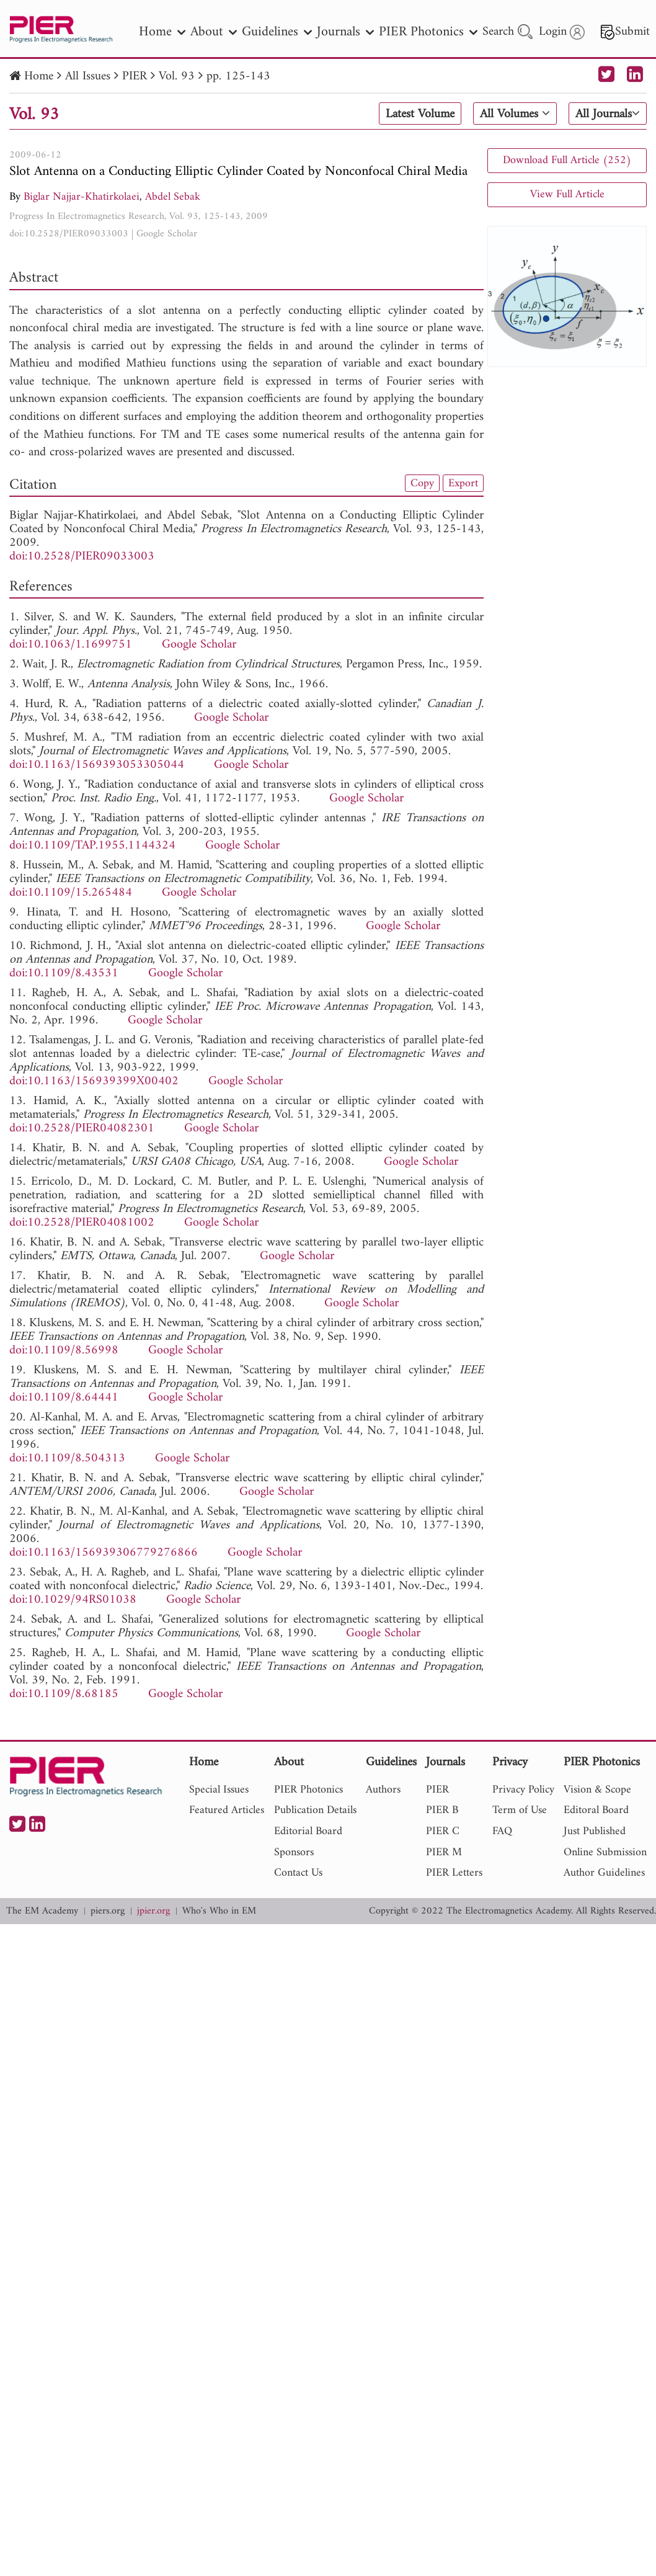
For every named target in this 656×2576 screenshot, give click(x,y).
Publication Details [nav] (315, 1810)
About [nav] (213, 32)
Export (463, 483)
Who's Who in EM (219, 1911)
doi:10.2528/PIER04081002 (81, 1223)
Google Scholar (166, 234)
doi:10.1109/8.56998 (63, 1351)
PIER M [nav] (444, 1852)
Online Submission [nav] (605, 1852)
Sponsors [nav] (294, 1852)
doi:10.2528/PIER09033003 (68, 234)
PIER (134, 76)
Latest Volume (420, 114)
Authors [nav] (383, 1789)
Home (38, 76)
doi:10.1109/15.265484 (70, 893)
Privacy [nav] (510, 1763)
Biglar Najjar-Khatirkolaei (82, 197)
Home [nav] (162, 32)
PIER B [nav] (442, 1810)
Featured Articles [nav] (226, 1810)
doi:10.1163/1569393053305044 (96, 765)
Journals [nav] (345, 32)
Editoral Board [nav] (596, 1810)
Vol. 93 (177, 76)
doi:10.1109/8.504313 (67, 1458)
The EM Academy (42, 1911)
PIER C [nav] (442, 1831)
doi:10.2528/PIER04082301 (81, 1128)
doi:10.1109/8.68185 (63, 1694)
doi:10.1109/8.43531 (63, 973)
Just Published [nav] (595, 1831)
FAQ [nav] (502, 1831)
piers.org (108, 1911)
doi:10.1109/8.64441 (63, 1398)
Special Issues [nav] (219, 1789)
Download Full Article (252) (567, 160)
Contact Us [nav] (298, 1873)
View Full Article (567, 194)
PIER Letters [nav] (454, 1873)
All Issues (87, 76)
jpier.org (153, 1911)
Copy (422, 483)
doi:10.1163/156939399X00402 (94, 1081)
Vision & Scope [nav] (597, 1789)
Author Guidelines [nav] (604, 1873)
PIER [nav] (437, 1789)
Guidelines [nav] (277, 32)
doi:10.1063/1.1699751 (70, 645)
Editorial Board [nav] (308, 1831)
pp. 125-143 (238, 76)
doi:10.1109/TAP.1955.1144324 (92, 846)
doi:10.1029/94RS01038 (72, 1600)
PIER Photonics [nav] (428, 32)
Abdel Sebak (172, 197)
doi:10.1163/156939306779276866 (103, 1553)
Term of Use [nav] (519, 1810)
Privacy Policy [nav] (523, 1789)
